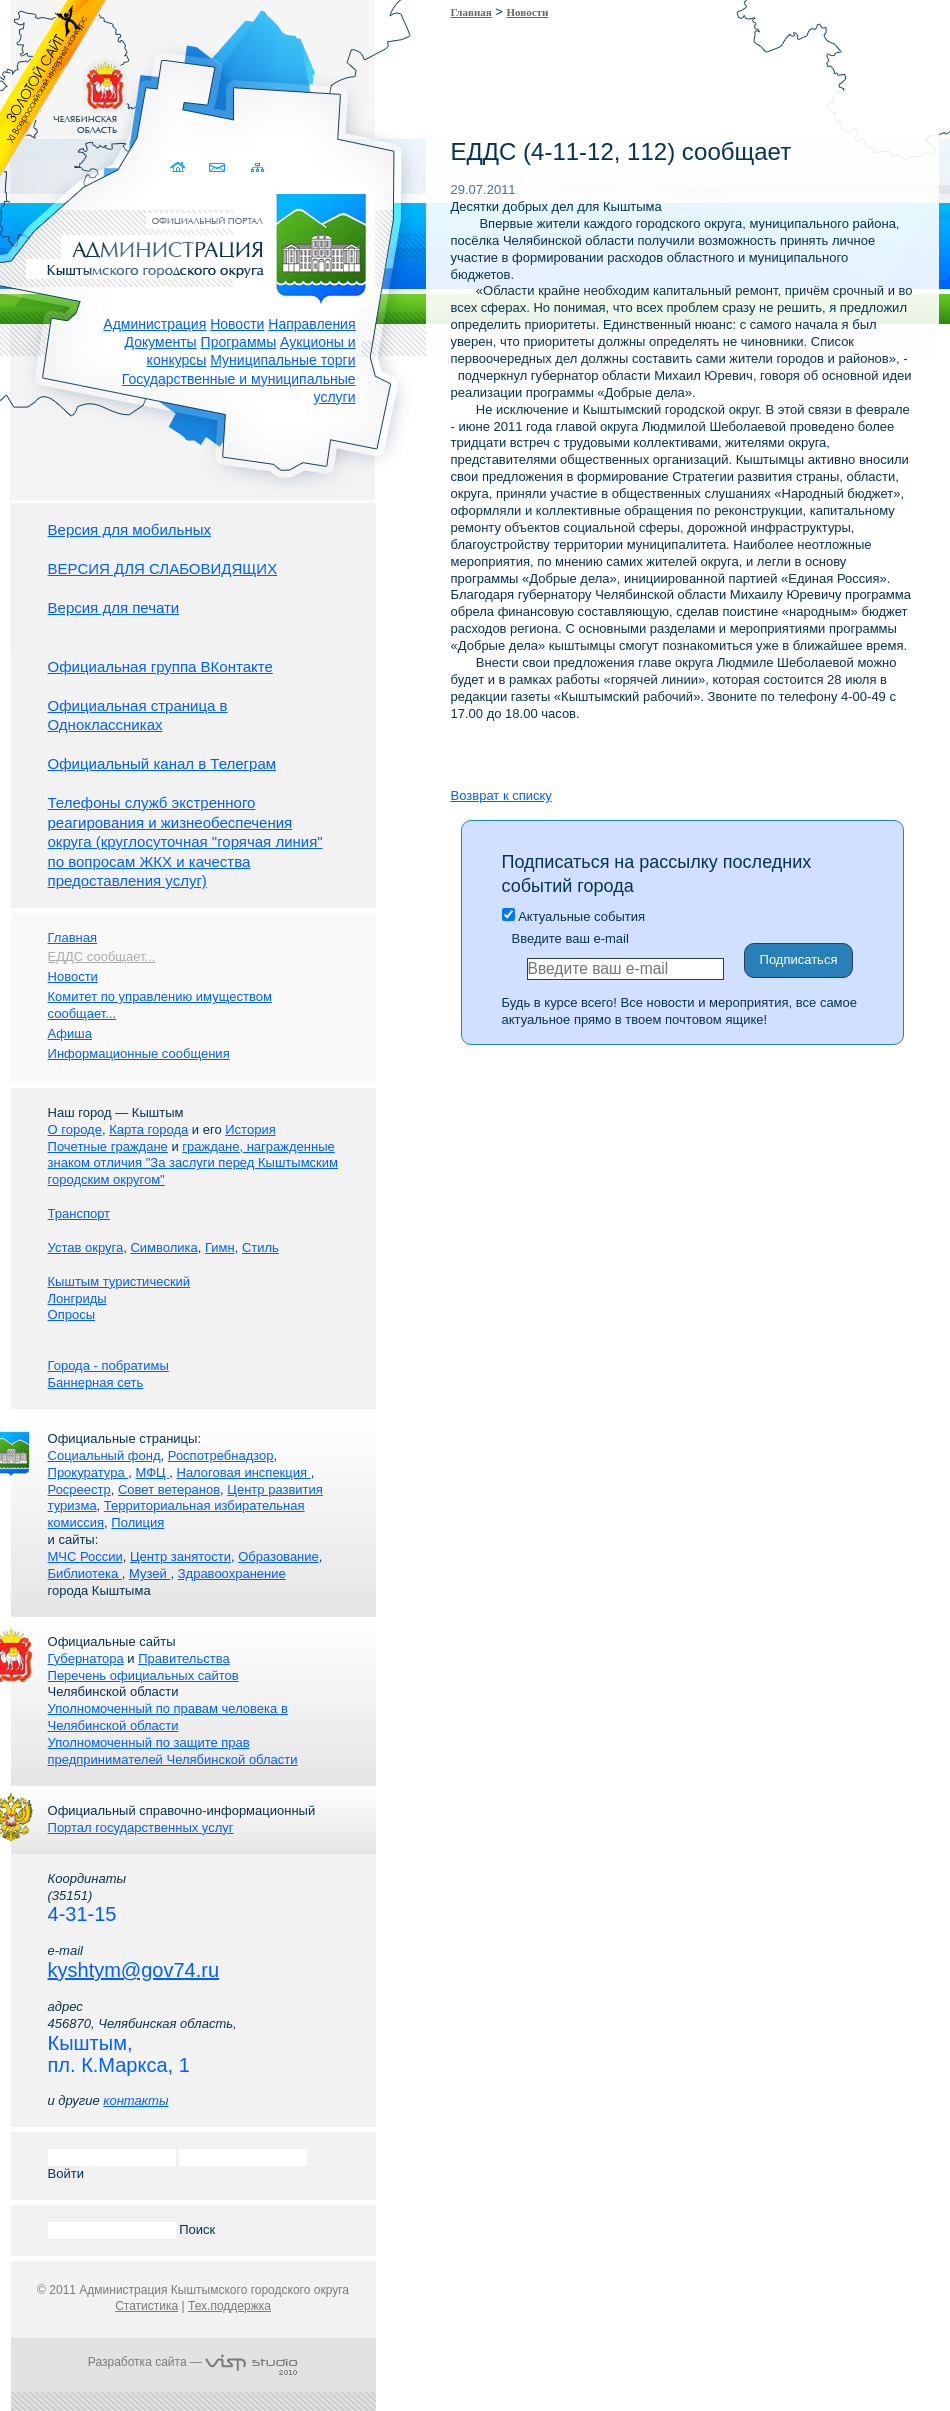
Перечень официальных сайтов (143, 1675)
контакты (135, 2100)
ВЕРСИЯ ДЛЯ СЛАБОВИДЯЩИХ (163, 568)
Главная (471, 12)
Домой (180, 167)
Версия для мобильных (129, 529)
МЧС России (85, 1556)
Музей (149, 1573)
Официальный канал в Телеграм (162, 763)
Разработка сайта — (193, 2362)
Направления (311, 324)
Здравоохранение (232, 1573)
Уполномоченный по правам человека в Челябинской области (168, 1717)
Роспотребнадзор (221, 1455)
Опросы (71, 1314)
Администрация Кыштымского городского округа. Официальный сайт (204, 245)
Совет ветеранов (169, 1489)
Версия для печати (114, 607)
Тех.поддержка (229, 2306)
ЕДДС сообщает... (102, 956)
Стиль (260, 1247)
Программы (239, 342)
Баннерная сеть (96, 1382)
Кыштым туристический (119, 1281)
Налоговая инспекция (244, 1472)
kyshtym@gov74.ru (133, 1970)
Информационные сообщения (139, 1053)
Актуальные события (573, 916)
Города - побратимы (108, 1365)
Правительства (183, 1658)
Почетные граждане (108, 1146)
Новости (237, 324)
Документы (161, 342)
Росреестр (79, 1489)
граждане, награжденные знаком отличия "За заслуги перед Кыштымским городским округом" (193, 1163)
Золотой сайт (53, 89)
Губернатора (86, 1658)
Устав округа (86, 1247)
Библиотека (85, 1573)
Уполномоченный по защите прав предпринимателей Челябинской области (173, 1751)
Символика (163, 1247)
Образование (278, 1556)
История (250, 1129)
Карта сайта (258, 167)
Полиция (137, 1522)
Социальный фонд (104, 1455)
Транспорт (79, 1213)
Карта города (148, 1129)
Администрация (154, 324)
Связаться (219, 167)
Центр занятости (180, 1556)
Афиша (70, 1033)
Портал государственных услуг (141, 1827)
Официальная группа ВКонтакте (160, 666)
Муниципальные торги (282, 360)
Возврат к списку (501, 795)
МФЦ (152, 1472)
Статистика (146, 2306)
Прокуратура (88, 1472)
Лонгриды (77, 1298)
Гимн (220, 1247)
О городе (75, 1129)
